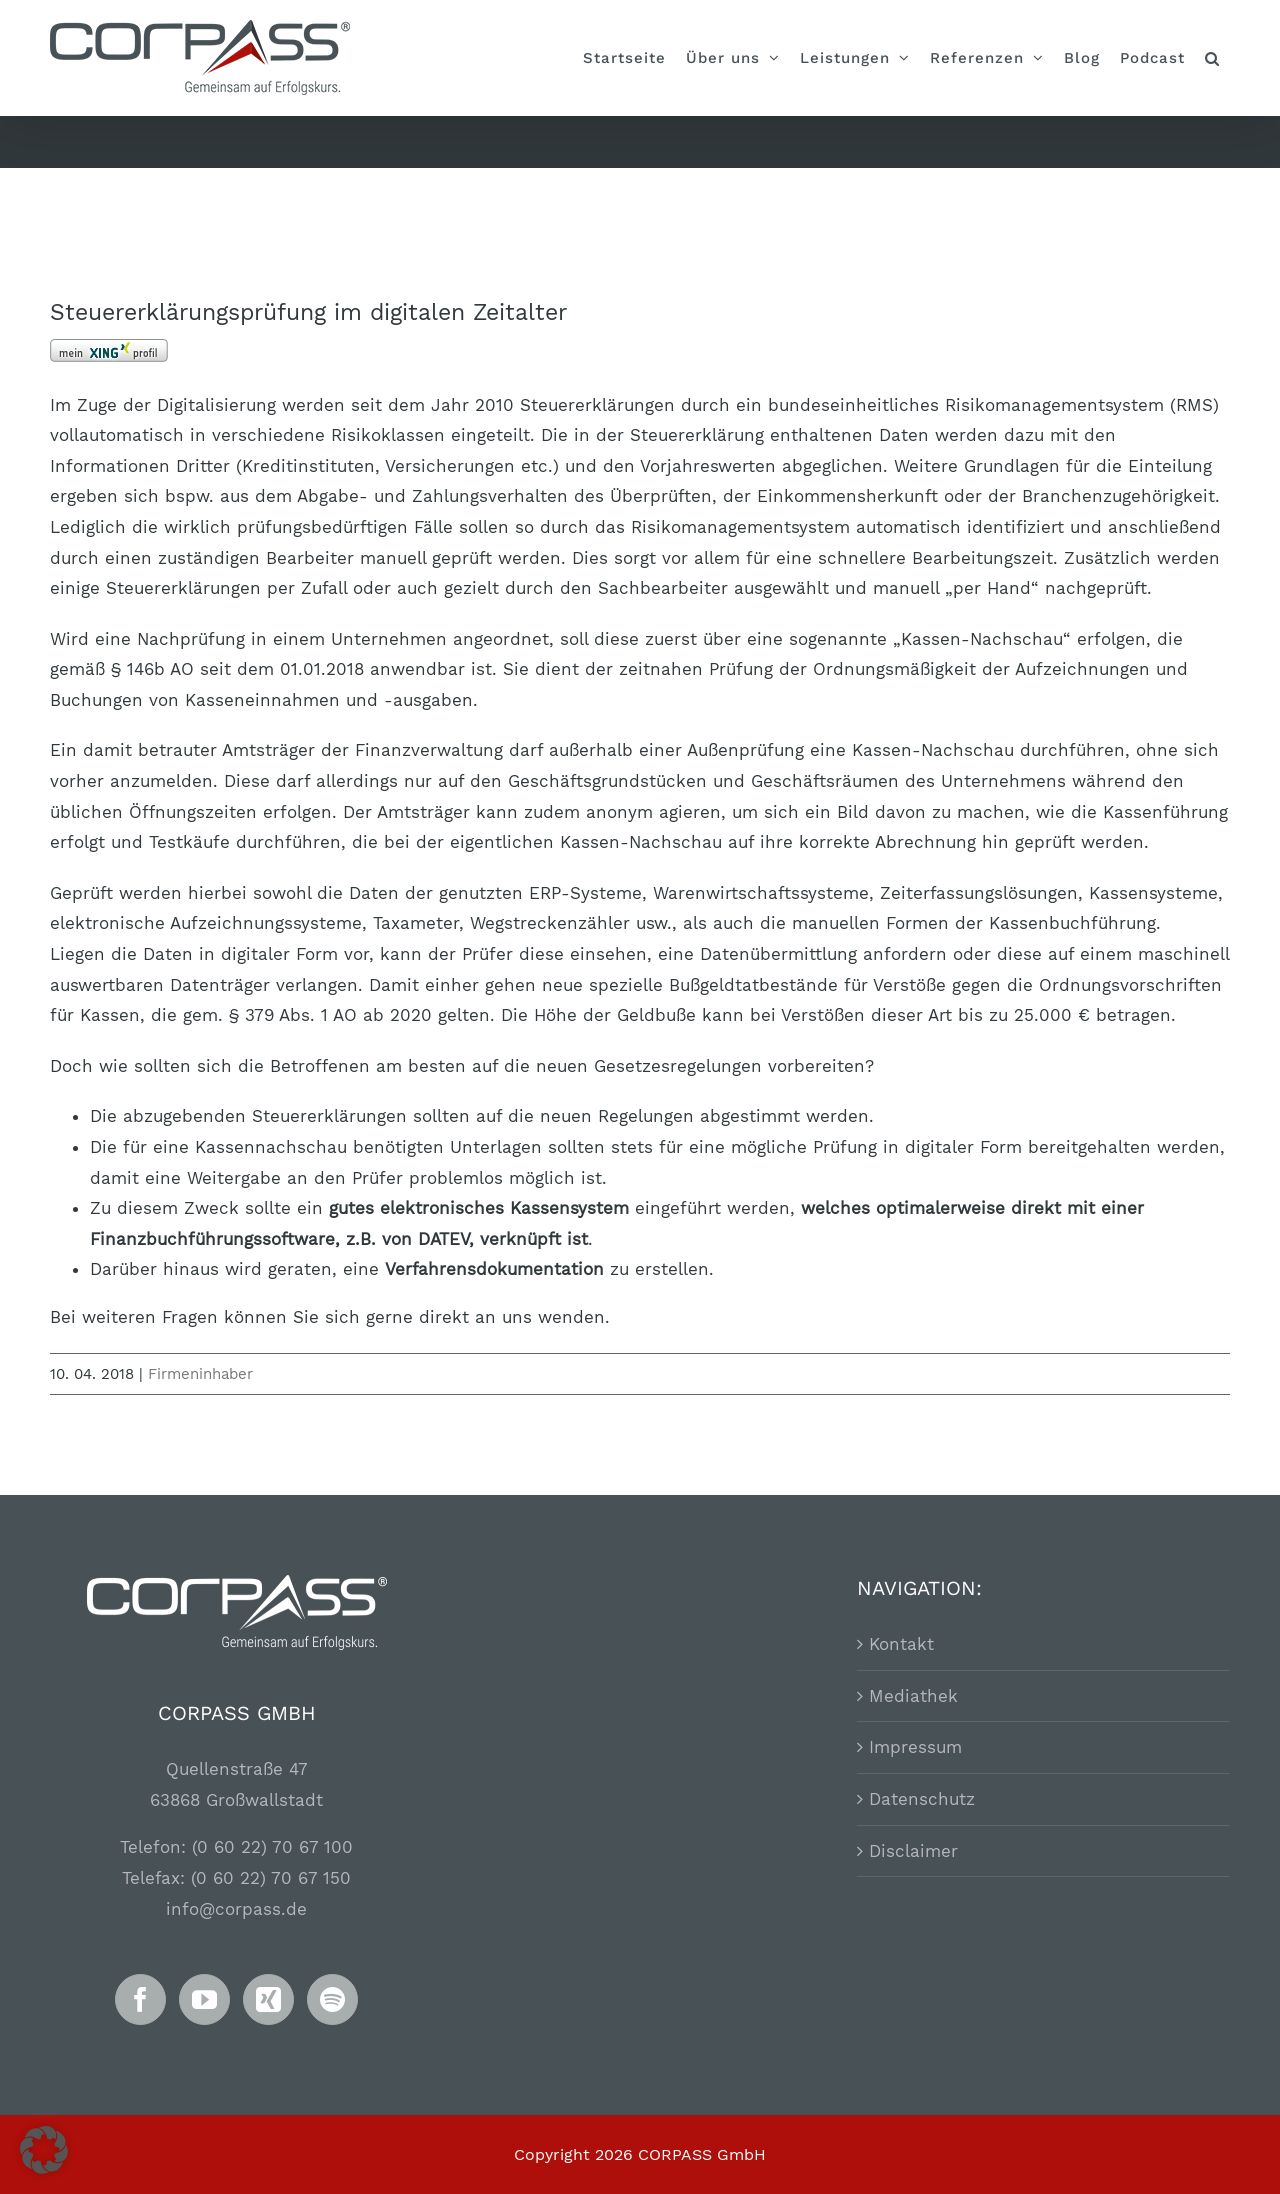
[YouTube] (204, 1997)
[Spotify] (332, 1997)
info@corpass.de (236, 1907)
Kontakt (901, 1642)
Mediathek (913, 1694)
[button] (1212, 58)
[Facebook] (140, 1997)
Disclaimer (913, 1849)
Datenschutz (922, 1797)
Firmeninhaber (200, 1374)
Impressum (915, 1746)
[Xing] (268, 1997)
